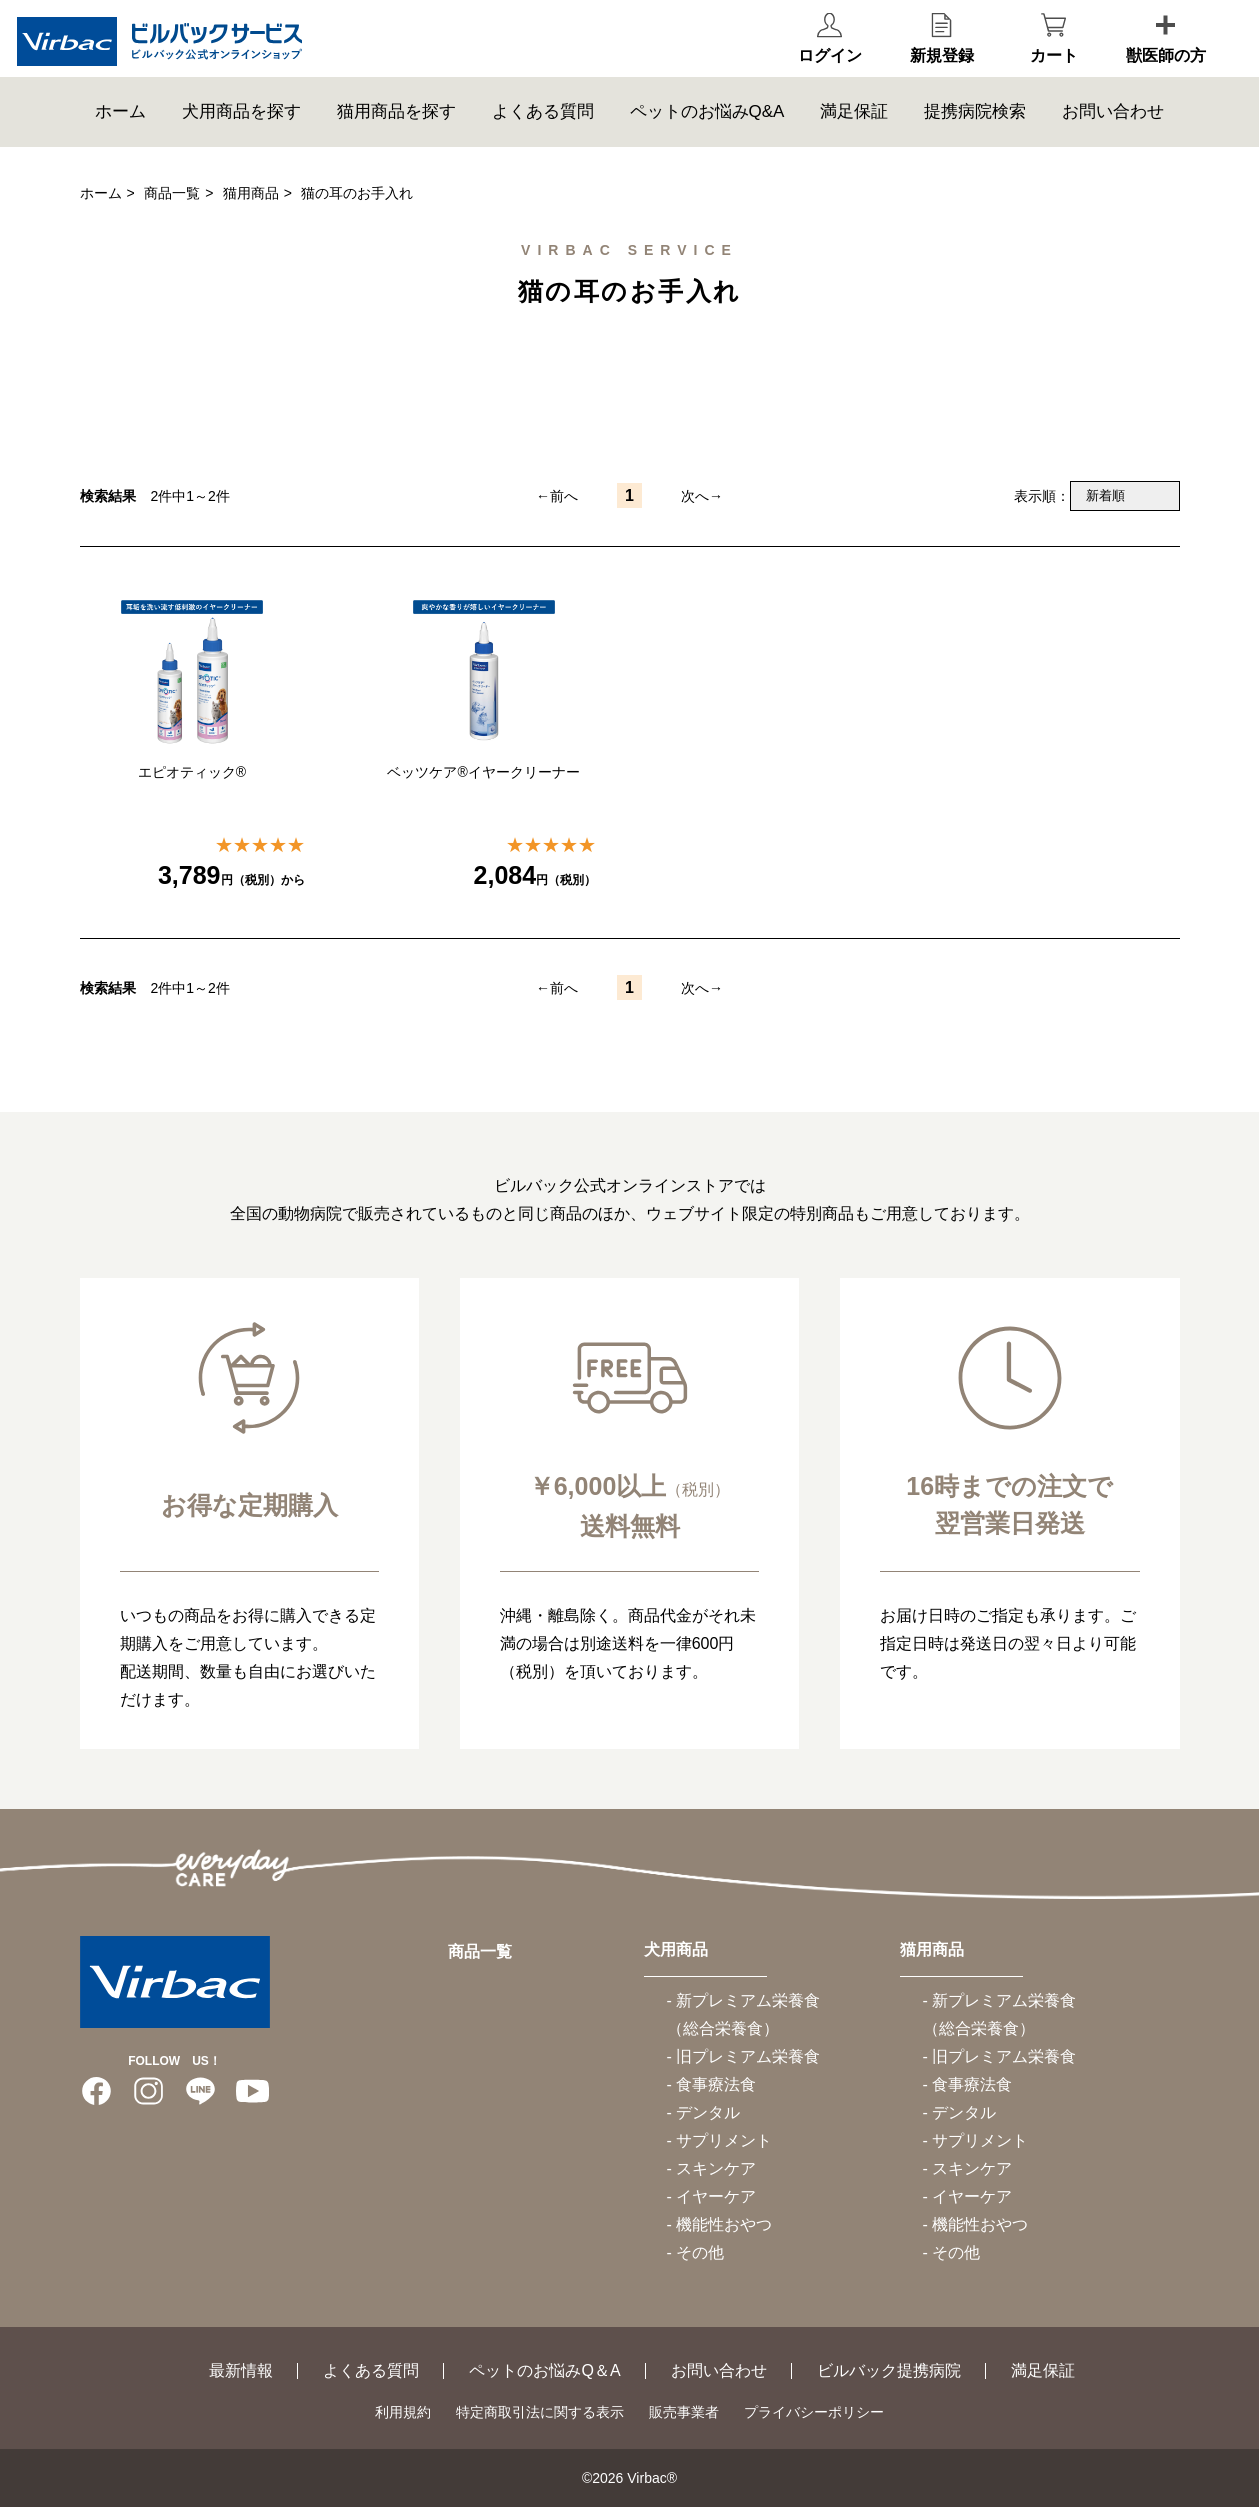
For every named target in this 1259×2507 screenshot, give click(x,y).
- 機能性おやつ (720, 2224)
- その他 (696, 2252)
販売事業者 (684, 2412)
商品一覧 (172, 193)
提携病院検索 (975, 134)
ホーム (120, 134)
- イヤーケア (712, 2196)
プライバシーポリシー (814, 2412)
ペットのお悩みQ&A (707, 134)
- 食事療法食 (712, 2084)
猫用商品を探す (396, 134)
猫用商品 (251, 193)
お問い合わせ (1113, 134)
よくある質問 (543, 134)
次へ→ (702, 496)
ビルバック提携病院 (889, 2370)
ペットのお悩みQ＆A (544, 2370)
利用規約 (403, 2412)
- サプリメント (720, 2140)
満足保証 (854, 134)
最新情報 (241, 2370)
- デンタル (704, 2112)
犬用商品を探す (241, 134)
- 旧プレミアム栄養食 (744, 2056)
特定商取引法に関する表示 (540, 2412)
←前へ (557, 496)
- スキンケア (712, 2168)
